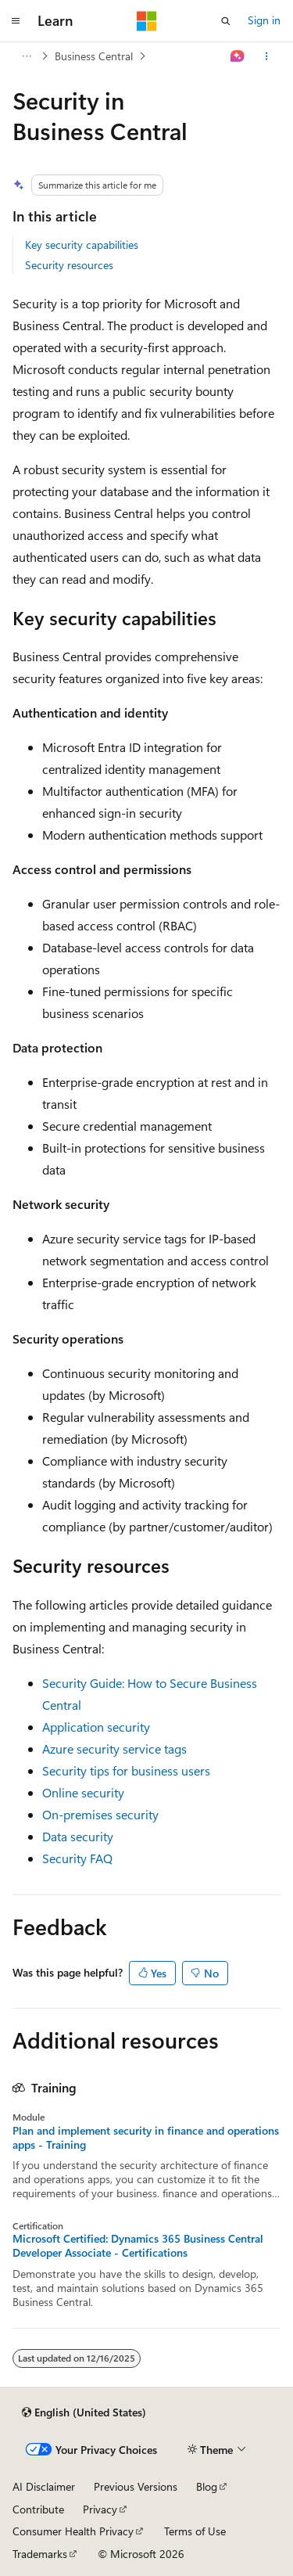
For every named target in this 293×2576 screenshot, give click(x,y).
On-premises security (100, 1814)
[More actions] (266, 56)
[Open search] (225, 21)
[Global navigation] (15, 21)
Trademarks (40, 2553)
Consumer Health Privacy (73, 2531)
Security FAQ (77, 1858)
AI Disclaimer (44, 2486)
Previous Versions (135, 2486)
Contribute (38, 2509)
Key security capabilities (81, 244)
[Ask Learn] (238, 56)
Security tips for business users (126, 1770)
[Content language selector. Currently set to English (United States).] (84, 2412)
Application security (96, 1726)
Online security (83, 1792)
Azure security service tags (114, 1748)
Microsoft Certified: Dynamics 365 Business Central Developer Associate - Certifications (138, 2246)
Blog (206, 2486)
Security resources (69, 264)
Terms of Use (195, 2531)
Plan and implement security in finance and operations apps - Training (146, 2138)
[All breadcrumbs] (26, 56)
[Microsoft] (147, 21)
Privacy (100, 2509)
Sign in (264, 20)
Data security (77, 1836)
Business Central (94, 56)
